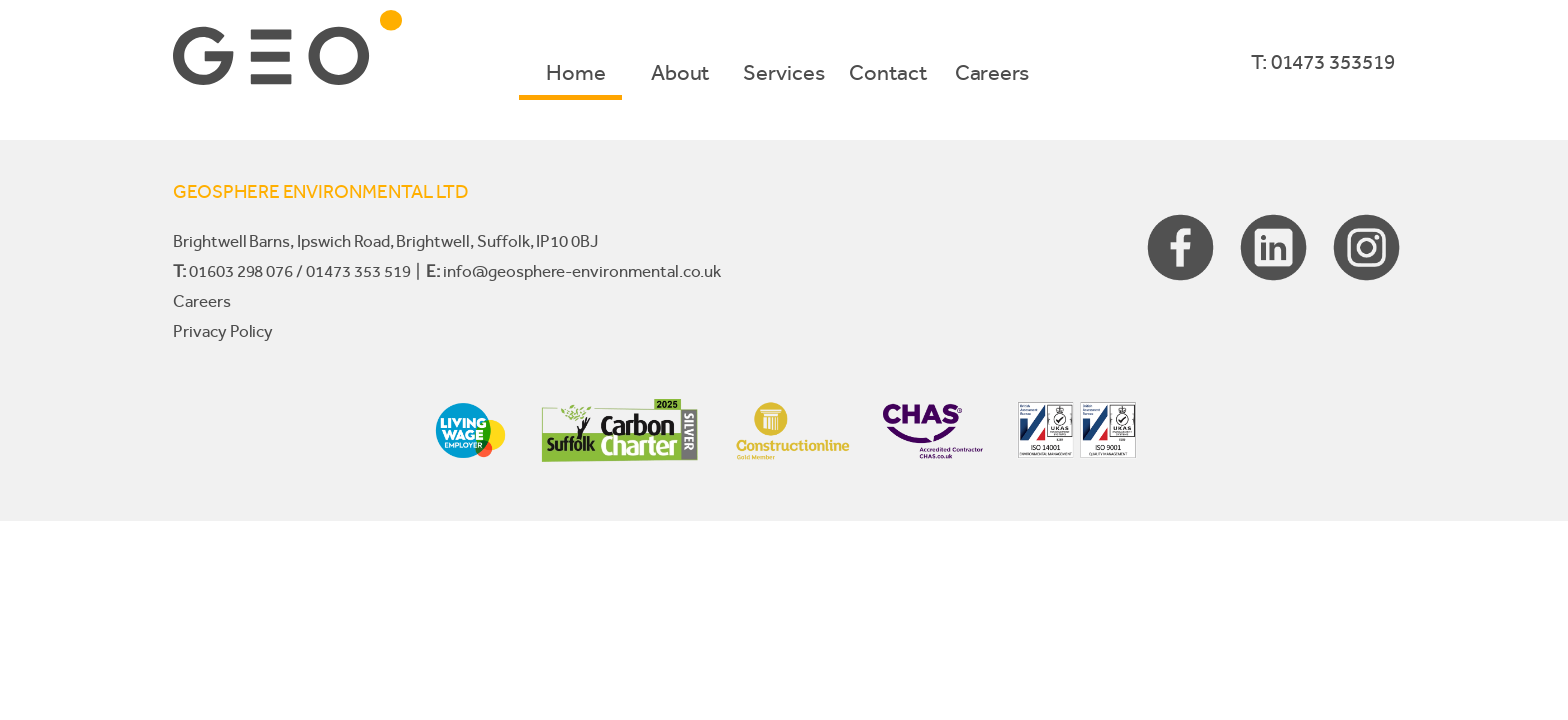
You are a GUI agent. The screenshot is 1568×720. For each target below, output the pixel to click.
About (680, 72)
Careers (992, 72)
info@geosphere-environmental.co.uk (581, 271)
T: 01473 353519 (1323, 62)
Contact (888, 72)
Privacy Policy (223, 331)
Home (576, 72)
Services (784, 72)
